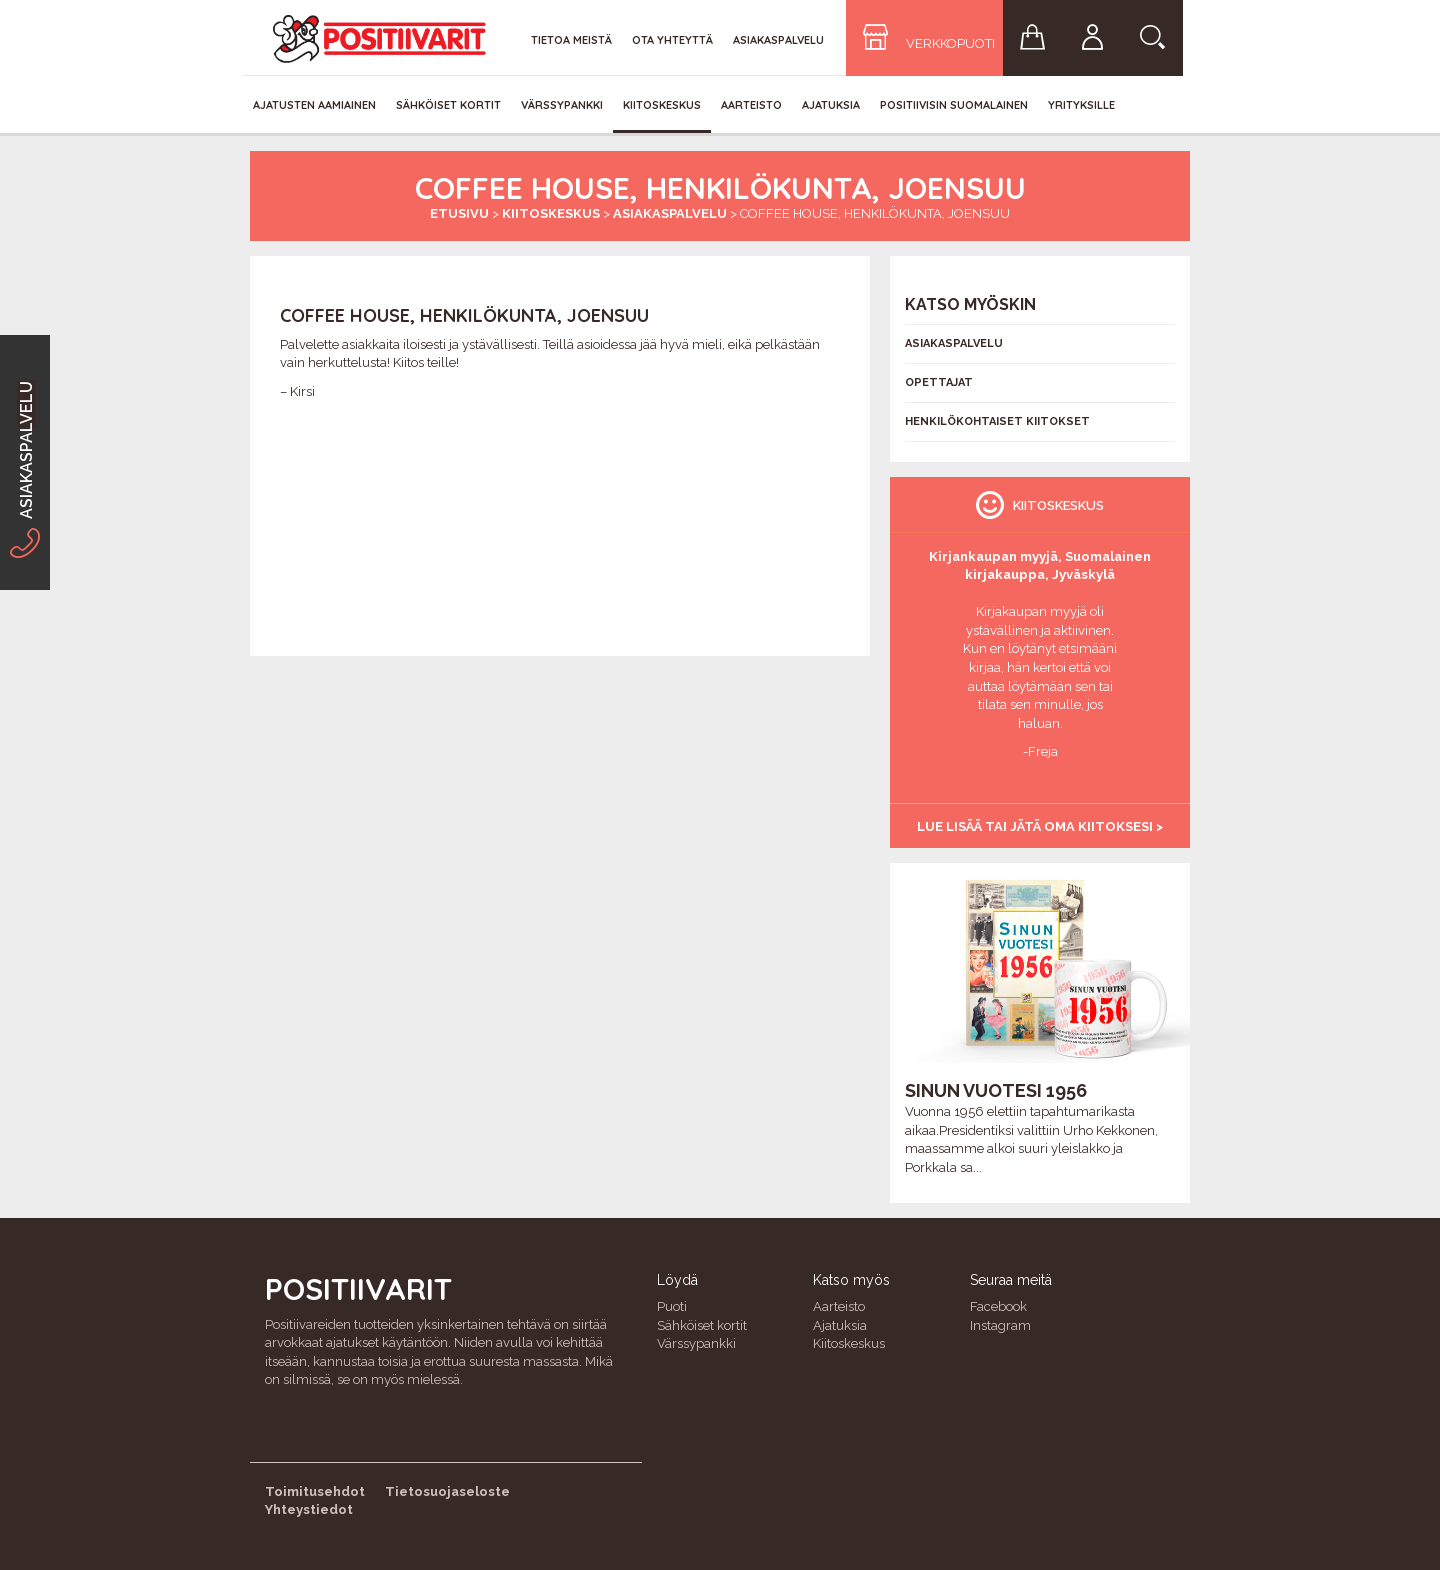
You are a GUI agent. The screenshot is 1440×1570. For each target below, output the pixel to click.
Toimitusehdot (315, 1491)
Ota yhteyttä (672, 40)
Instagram (1000, 1325)
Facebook (998, 1306)
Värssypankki (562, 105)
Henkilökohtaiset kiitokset (997, 421)
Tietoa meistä (571, 40)
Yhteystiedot (309, 1509)
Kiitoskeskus (662, 105)
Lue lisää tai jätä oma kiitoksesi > (1040, 826)
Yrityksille (1081, 105)
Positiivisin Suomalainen (954, 105)
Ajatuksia (831, 105)
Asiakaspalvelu (778, 40)
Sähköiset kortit (448, 105)
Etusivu (459, 213)
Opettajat (939, 382)
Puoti (672, 1306)
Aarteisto (751, 105)
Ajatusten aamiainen (314, 105)
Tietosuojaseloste (447, 1491)
